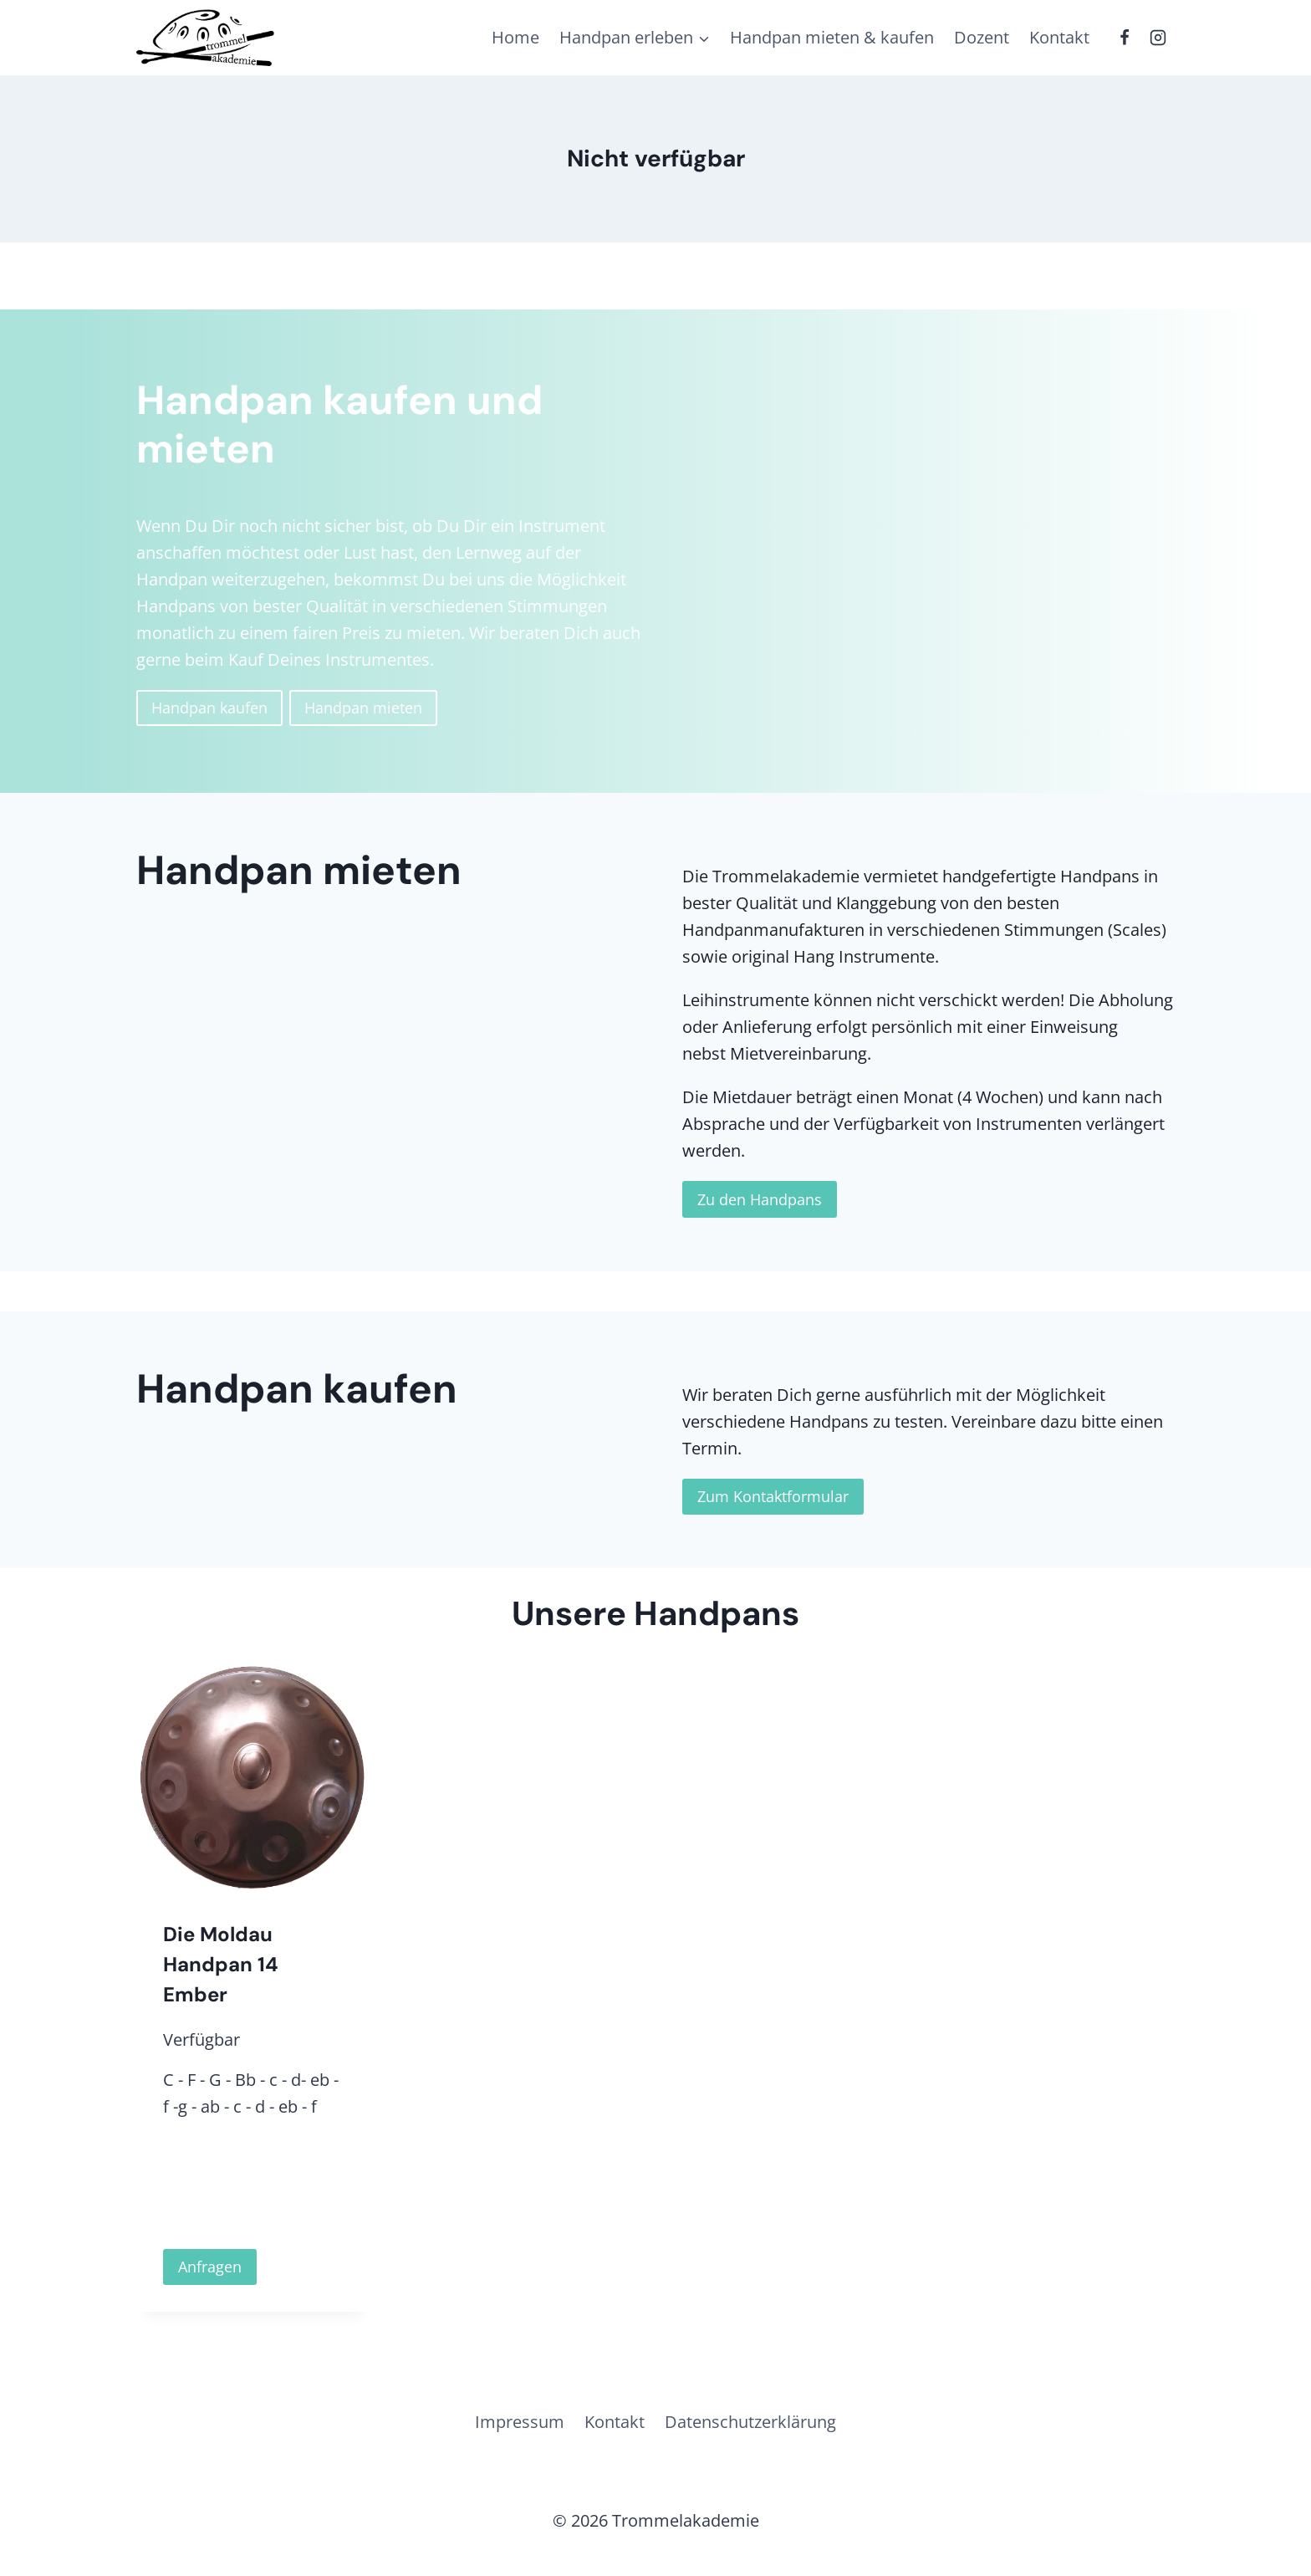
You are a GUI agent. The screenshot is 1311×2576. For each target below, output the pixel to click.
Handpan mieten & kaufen (832, 37)
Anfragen (210, 2267)
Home (515, 37)
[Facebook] (1124, 37)
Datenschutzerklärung (750, 2421)
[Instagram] (1158, 37)
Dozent (981, 37)
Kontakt (1059, 37)
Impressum (519, 2421)
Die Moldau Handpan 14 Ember (220, 1964)
